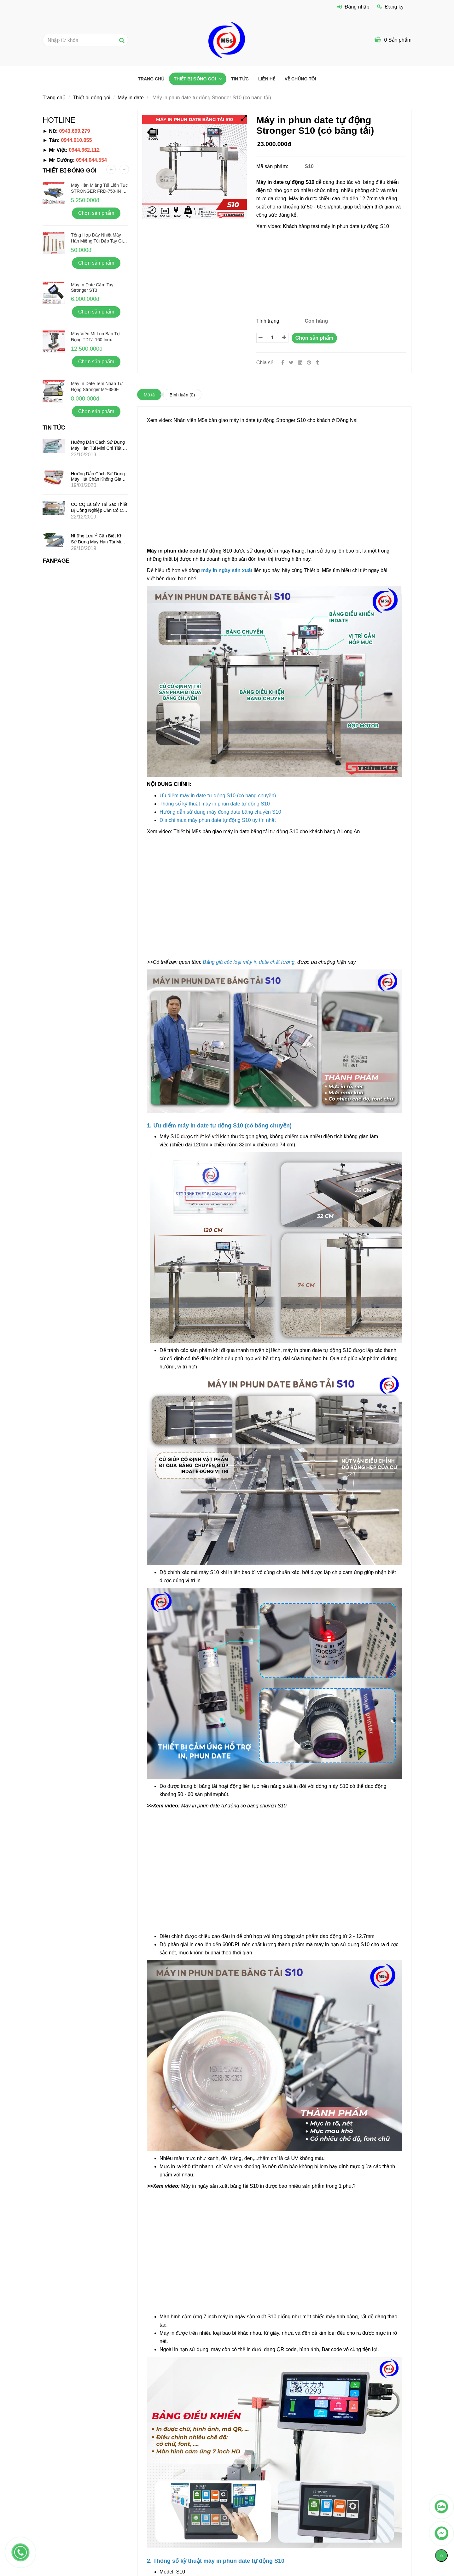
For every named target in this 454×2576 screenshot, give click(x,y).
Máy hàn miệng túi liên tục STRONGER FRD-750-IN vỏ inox (99, 191)
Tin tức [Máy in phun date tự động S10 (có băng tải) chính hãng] (240, 78)
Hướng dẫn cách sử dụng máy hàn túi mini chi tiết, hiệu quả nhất (98, 448)
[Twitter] (291, 362)
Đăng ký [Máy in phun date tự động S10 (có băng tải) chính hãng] (390, 6)
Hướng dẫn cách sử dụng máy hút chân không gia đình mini (98, 479)
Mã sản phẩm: (273, 166)
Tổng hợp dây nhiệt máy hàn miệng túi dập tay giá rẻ (98, 240)
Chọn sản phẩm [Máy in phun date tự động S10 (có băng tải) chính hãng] (314, 338)
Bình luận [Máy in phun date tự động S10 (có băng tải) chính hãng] (182, 394)
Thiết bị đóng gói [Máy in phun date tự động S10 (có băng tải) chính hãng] (195, 78)
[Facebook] (282, 362)
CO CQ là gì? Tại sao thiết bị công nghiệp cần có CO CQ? (99, 510)
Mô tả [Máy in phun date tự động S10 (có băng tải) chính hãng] (149, 394)
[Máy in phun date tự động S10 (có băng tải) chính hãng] (331, 268)
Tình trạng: (269, 321)
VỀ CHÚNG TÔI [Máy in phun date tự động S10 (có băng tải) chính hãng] (300, 78)
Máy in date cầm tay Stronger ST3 (92, 287)
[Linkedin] (300, 362)
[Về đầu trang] (441, 2555)
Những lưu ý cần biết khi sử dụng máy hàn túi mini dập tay (97, 541)
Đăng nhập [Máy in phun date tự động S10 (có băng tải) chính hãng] (353, 6)
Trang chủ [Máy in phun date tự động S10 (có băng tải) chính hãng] (151, 78)
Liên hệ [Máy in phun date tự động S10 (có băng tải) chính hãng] (266, 78)
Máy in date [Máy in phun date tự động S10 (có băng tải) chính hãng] (131, 97)
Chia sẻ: (265, 362)
